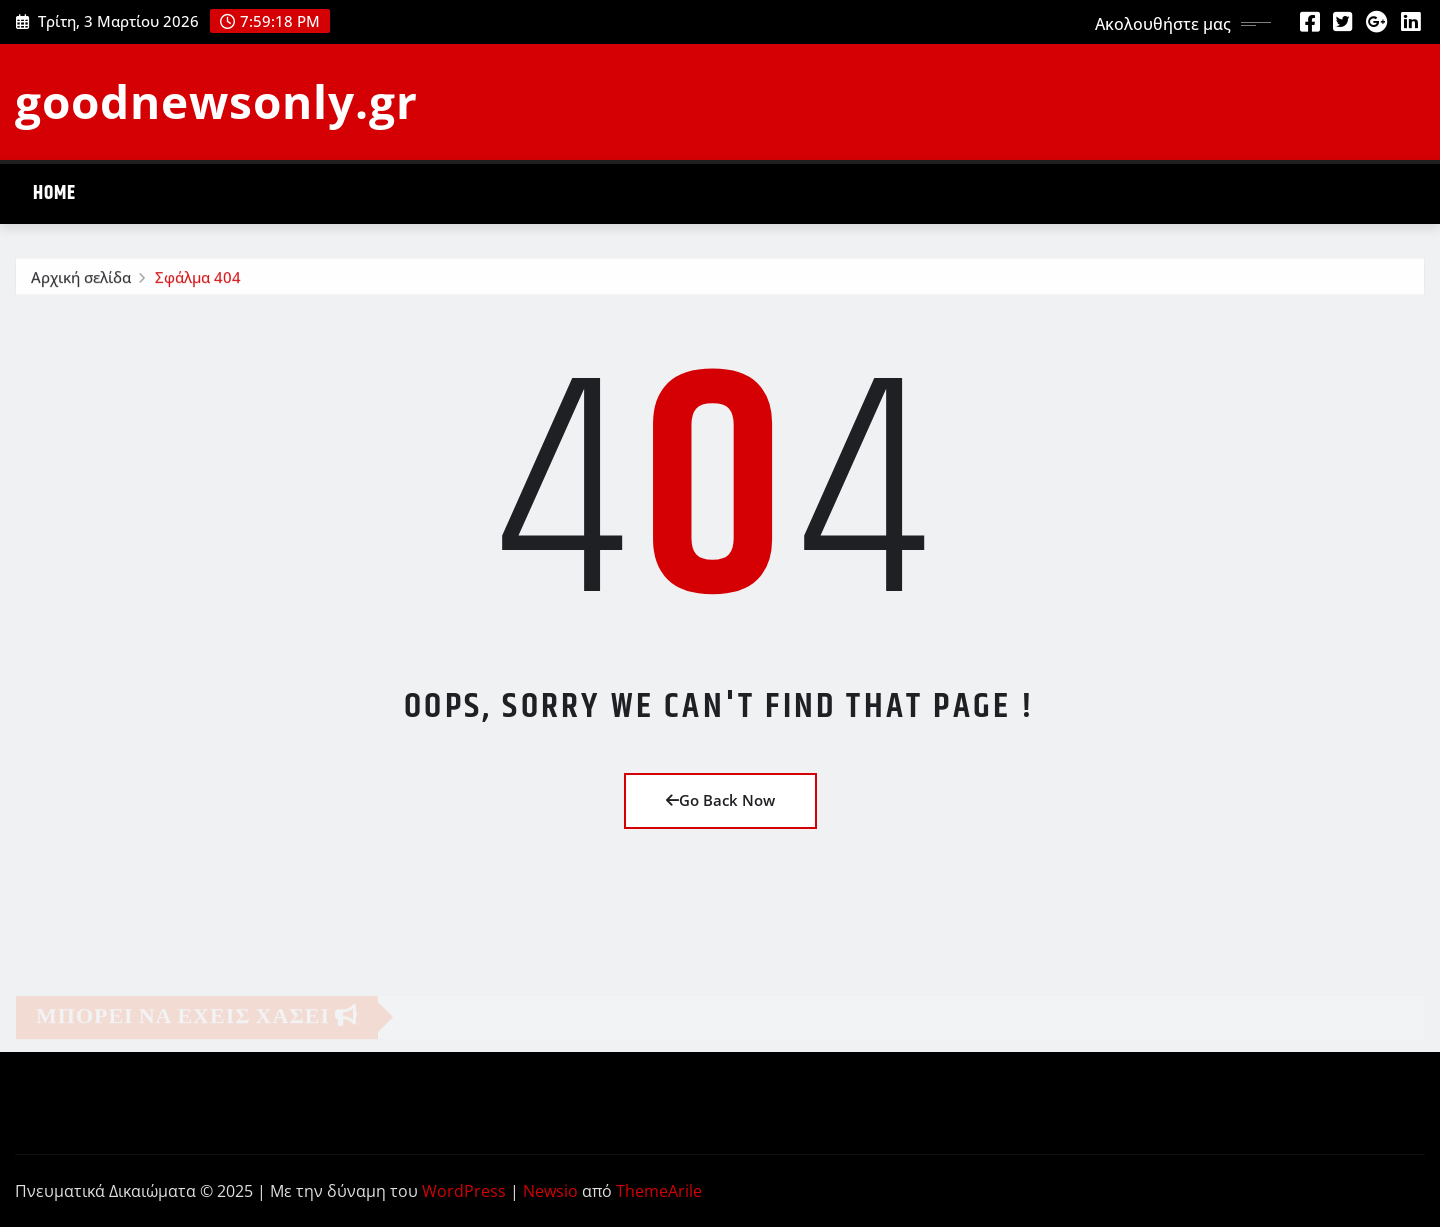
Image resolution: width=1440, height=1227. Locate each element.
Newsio (550, 1191)
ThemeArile (659, 1191)
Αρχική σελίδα (81, 281)
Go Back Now (720, 800)
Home (54, 193)
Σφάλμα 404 (198, 281)
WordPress (464, 1191)
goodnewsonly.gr (216, 101)
